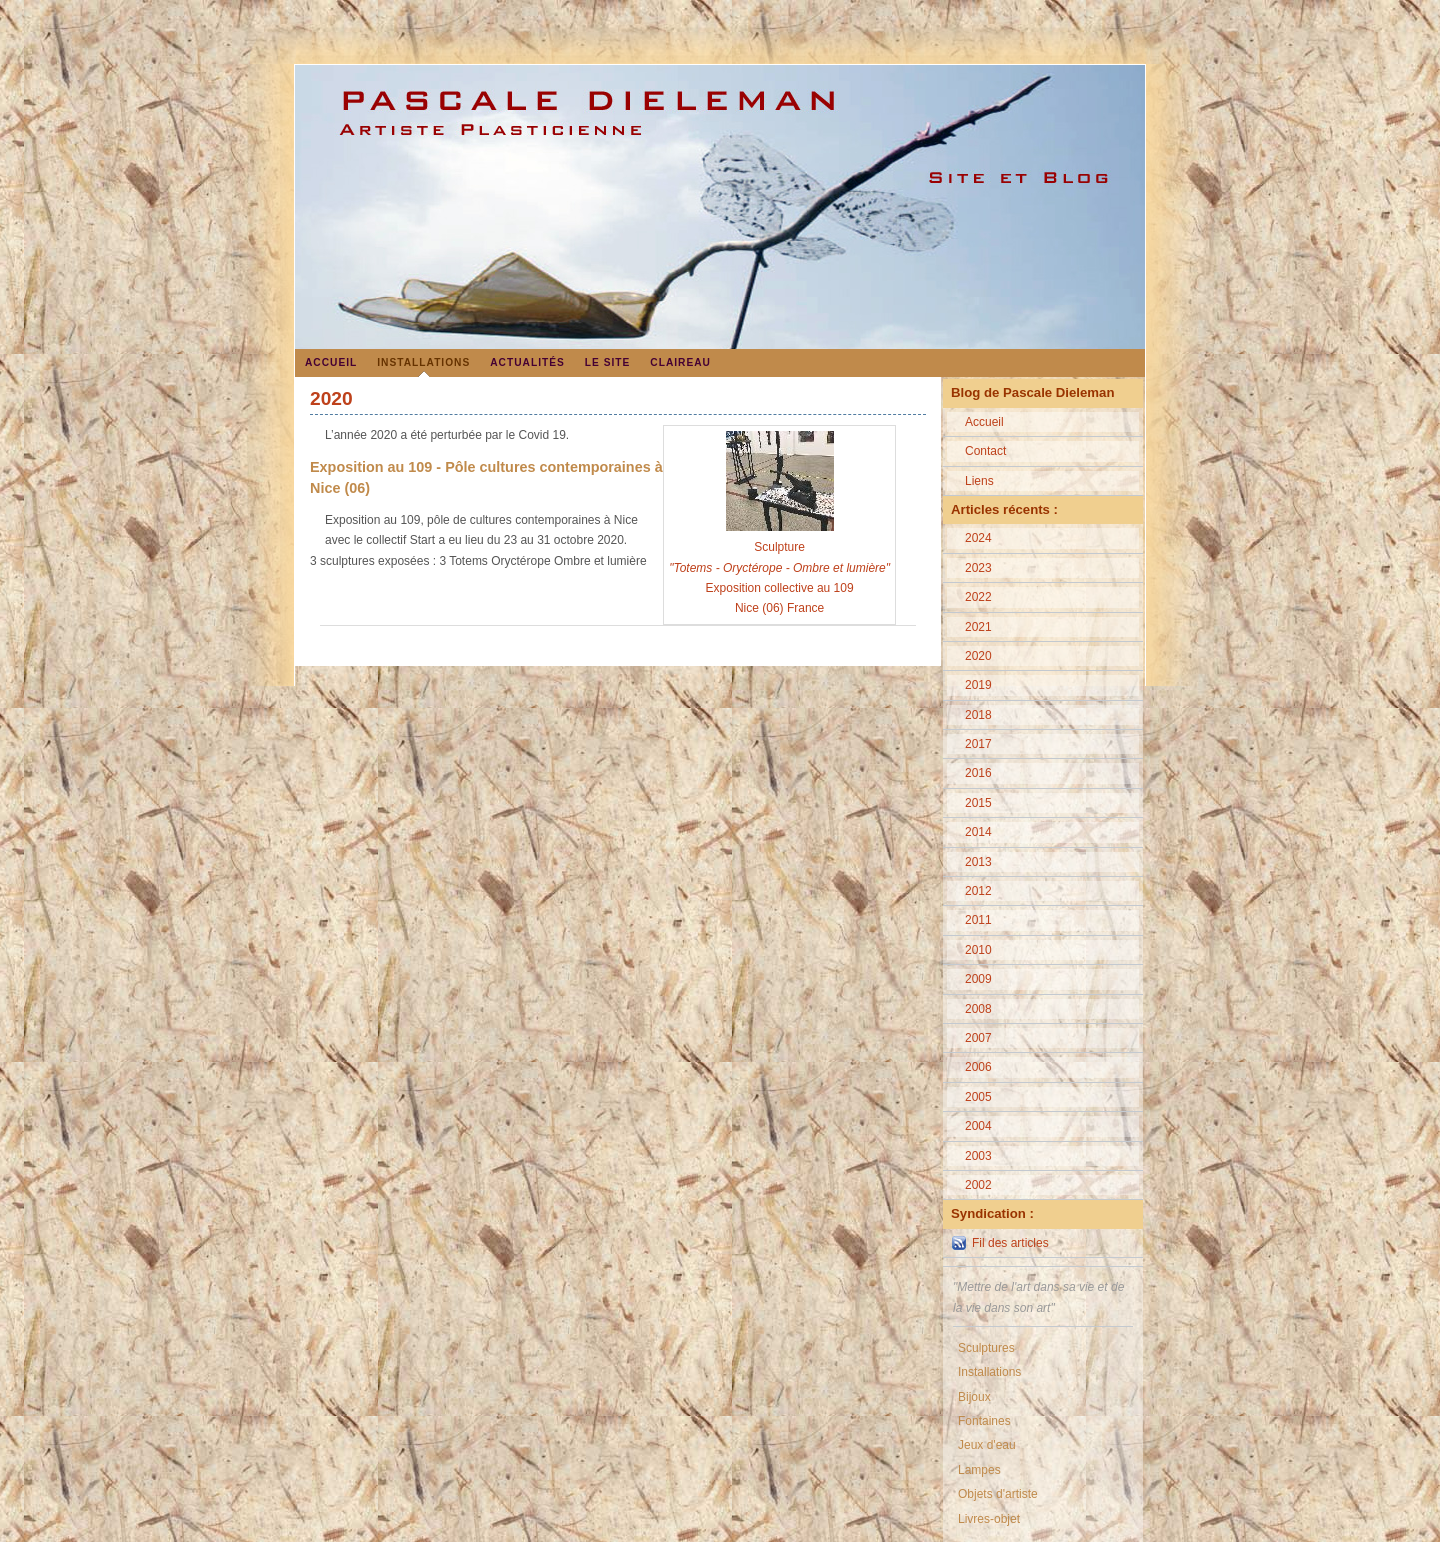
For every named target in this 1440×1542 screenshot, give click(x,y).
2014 (978, 832)
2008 (978, 1009)
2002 (978, 1185)
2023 (978, 568)
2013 (978, 862)
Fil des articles (1010, 1243)
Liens (979, 481)
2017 (978, 744)
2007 (978, 1038)
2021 (978, 627)
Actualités (527, 362)
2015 (978, 803)
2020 (978, 656)
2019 (978, 685)
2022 (978, 597)
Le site (608, 362)
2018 (978, 715)
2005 (978, 1097)
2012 (978, 891)
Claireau (680, 362)
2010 (978, 950)
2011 (978, 920)
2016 (978, 773)
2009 (978, 979)
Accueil (331, 362)
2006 (978, 1067)
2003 (978, 1156)
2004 (978, 1126)
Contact (985, 451)
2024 (978, 538)
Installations (423, 362)
